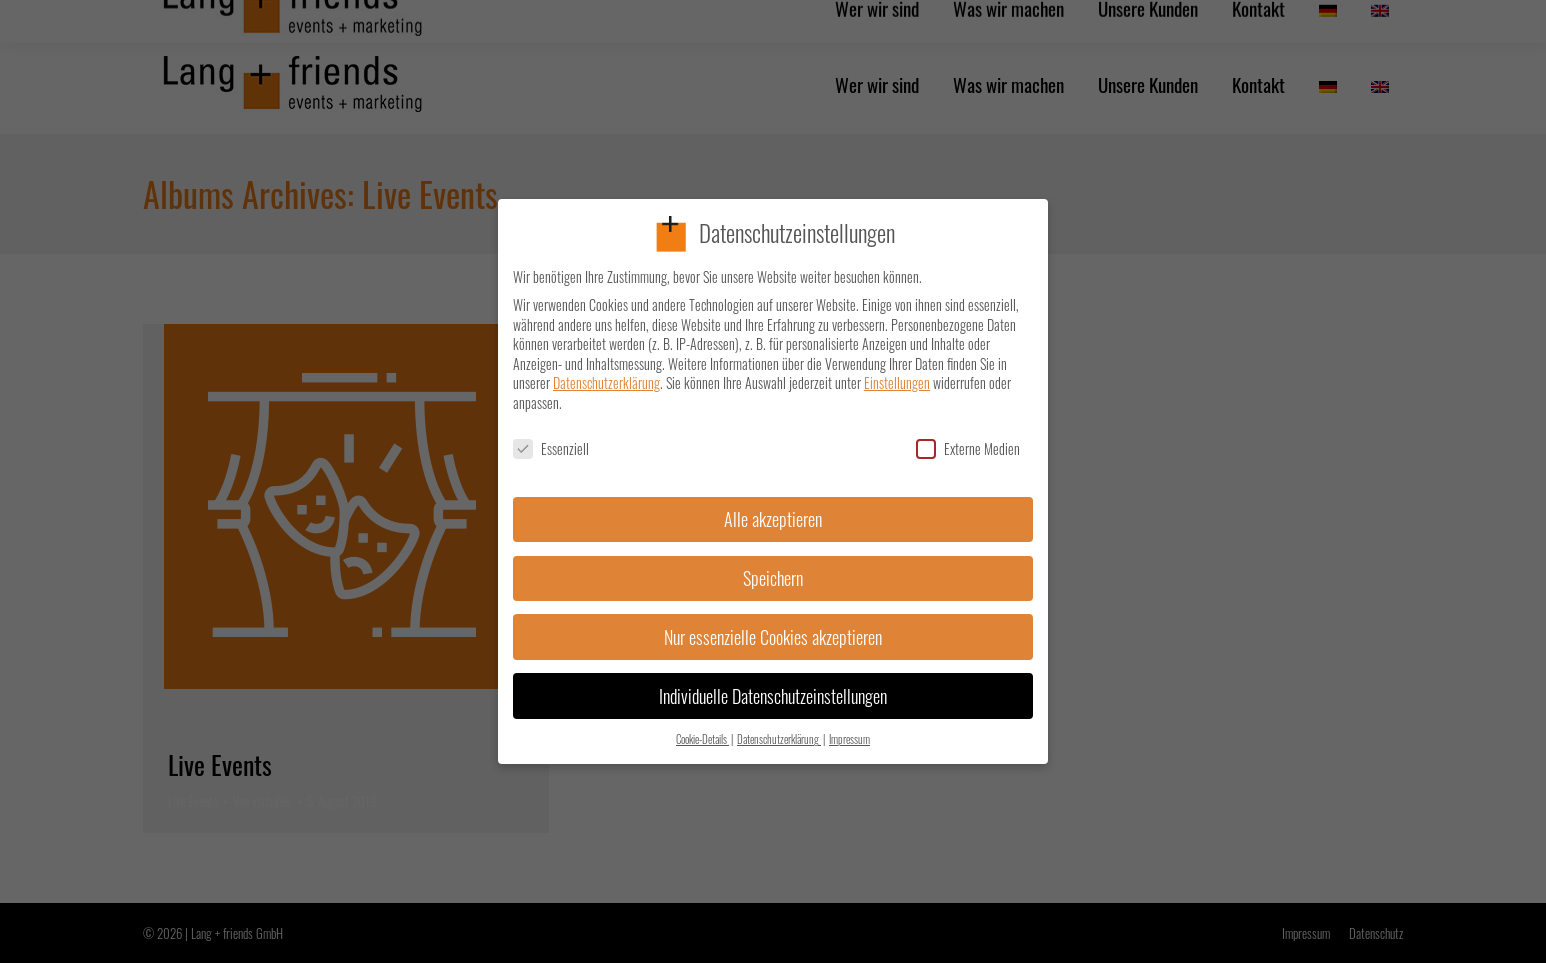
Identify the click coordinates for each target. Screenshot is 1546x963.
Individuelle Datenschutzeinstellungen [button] (773, 684)
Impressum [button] (849, 728)
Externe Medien (968, 436)
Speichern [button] (773, 566)
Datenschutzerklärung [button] (779, 728)
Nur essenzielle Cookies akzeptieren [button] (773, 625)
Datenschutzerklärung (606, 371)
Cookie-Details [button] (702, 728)
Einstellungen (897, 371)
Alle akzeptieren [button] (773, 507)
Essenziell (551, 436)
